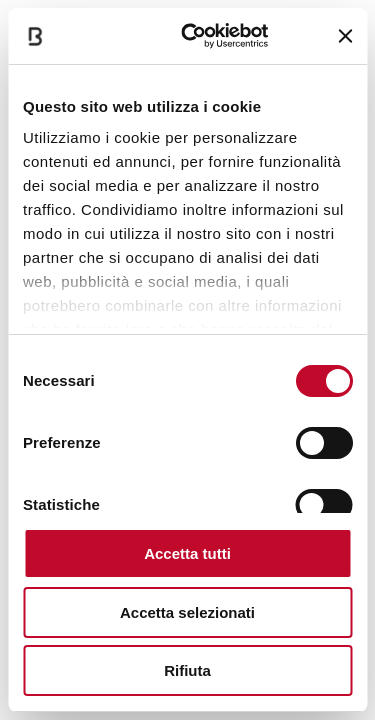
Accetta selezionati (187, 612)
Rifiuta (187, 670)
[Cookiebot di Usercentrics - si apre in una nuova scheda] (196, 36)
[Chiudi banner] (345, 36)
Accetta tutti (187, 553)
